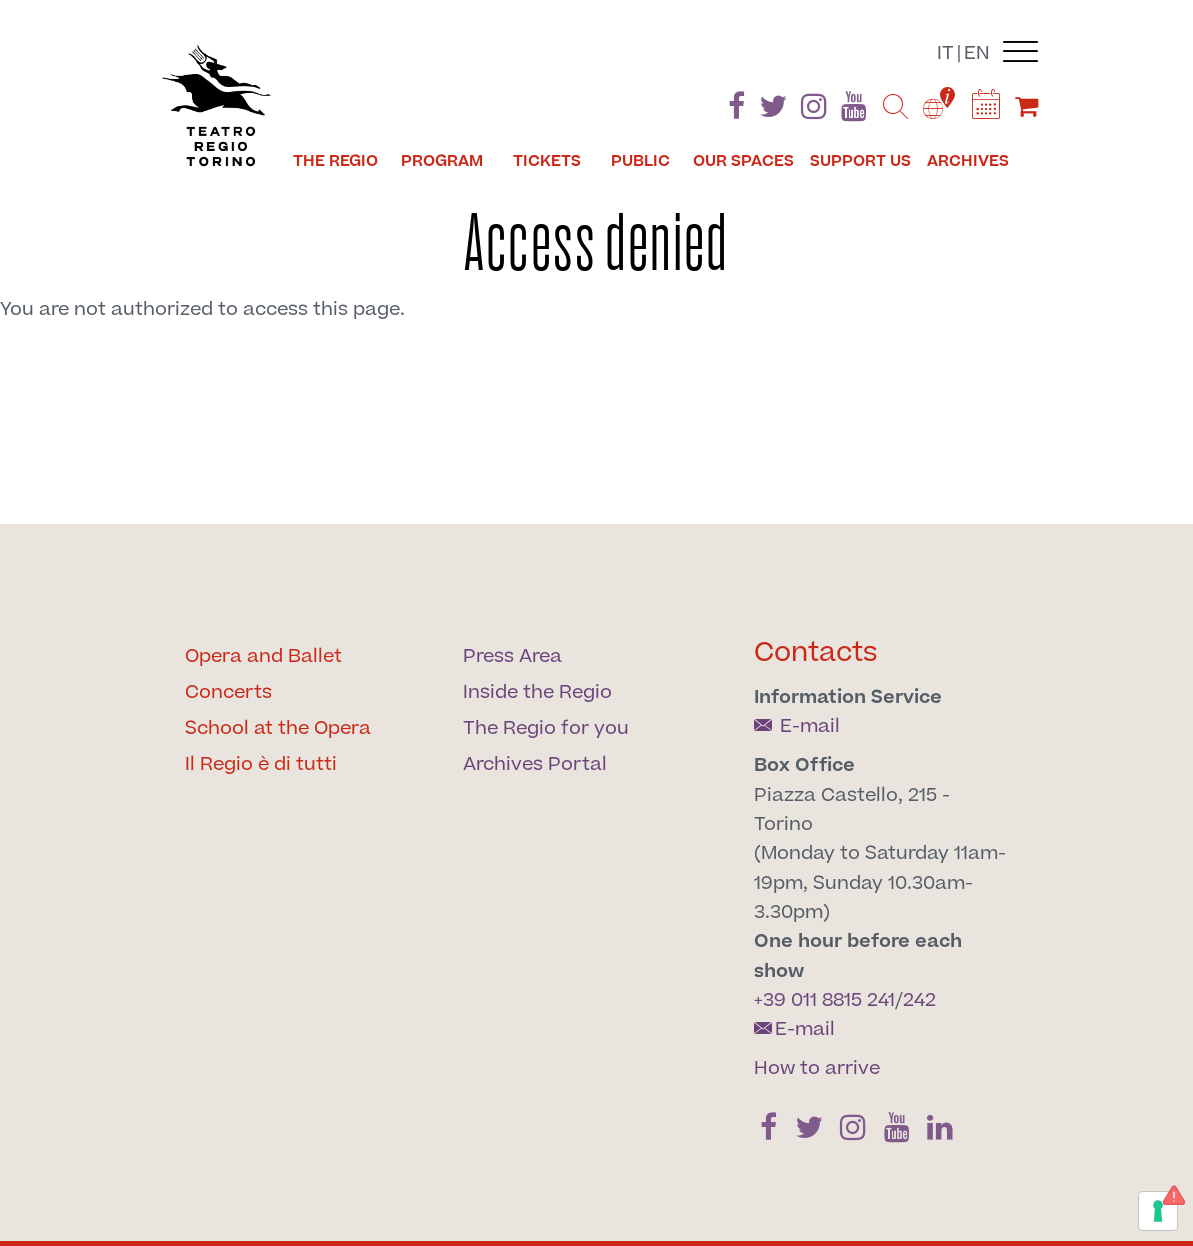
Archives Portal (535, 764)
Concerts (228, 692)
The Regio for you (546, 728)
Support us (860, 161)
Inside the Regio (537, 692)
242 (919, 1000)
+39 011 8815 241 (824, 1000)
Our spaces (743, 161)
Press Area (512, 656)
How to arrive (817, 1068)
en (977, 53)
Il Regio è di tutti (261, 764)
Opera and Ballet (263, 656)
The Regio (335, 161)
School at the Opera (278, 728)
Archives (968, 161)
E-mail (797, 726)
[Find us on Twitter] (773, 110)
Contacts (816, 652)
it (945, 53)
